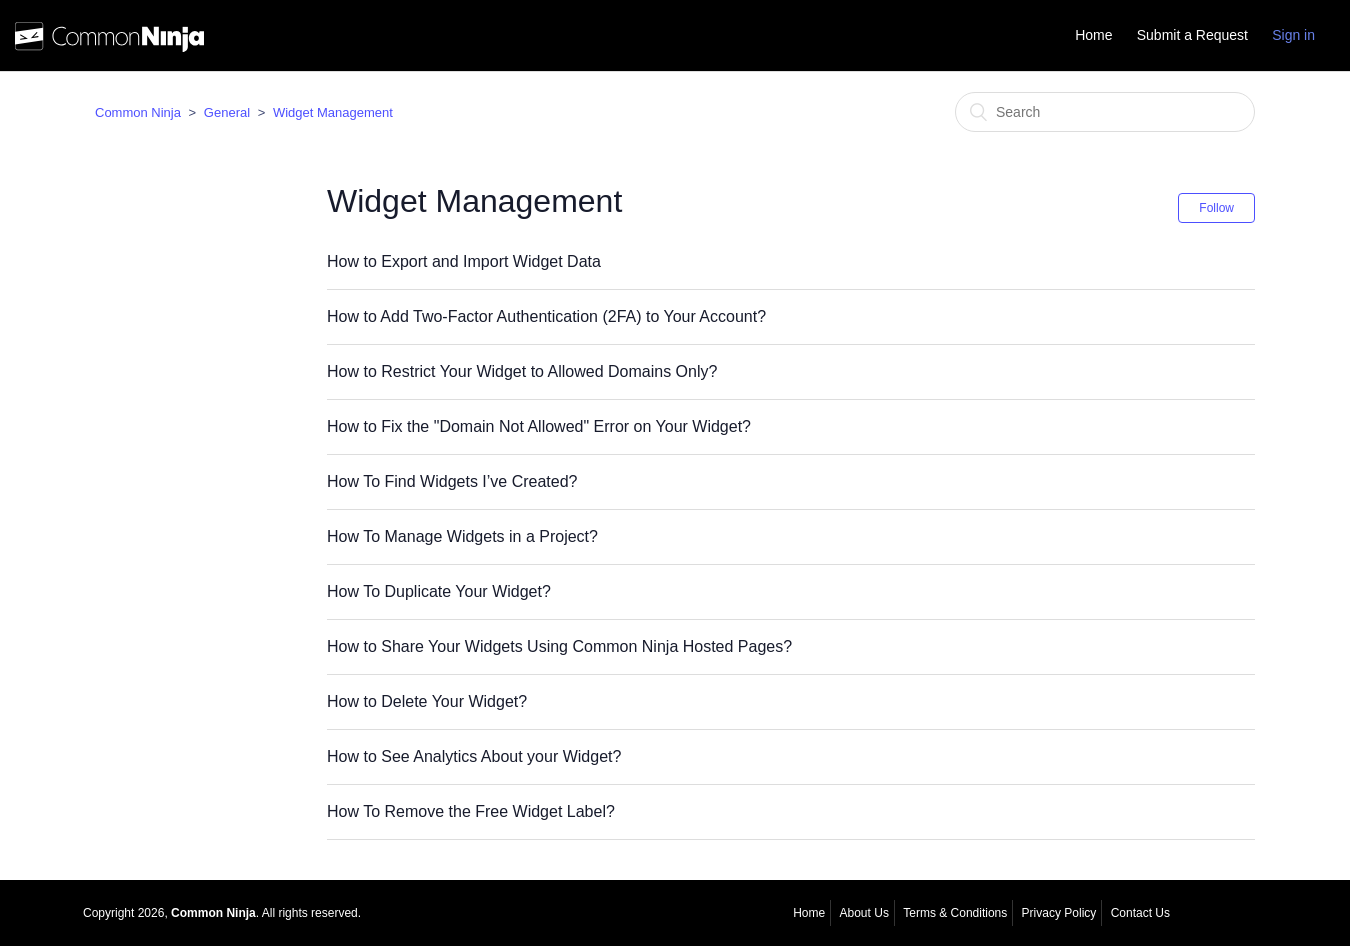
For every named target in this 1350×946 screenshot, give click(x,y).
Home (1093, 35)
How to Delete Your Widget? (427, 701)
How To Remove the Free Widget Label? (471, 811)
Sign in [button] (1293, 35)
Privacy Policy (1059, 913)
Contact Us (1140, 913)
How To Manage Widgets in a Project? (462, 536)
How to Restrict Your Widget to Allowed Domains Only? (522, 371)
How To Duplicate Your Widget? (439, 591)
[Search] (1105, 112)
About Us (864, 913)
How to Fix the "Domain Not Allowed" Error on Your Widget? (539, 426)
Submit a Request (1192, 35)
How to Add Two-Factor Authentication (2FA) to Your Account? (546, 316)
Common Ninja (138, 112)
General (227, 112)
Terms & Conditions (955, 913)
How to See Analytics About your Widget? (474, 756)
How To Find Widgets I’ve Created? (452, 481)
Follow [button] (1216, 208)
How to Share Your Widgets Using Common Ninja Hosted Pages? (559, 646)
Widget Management (333, 112)
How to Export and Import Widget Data (464, 261)
